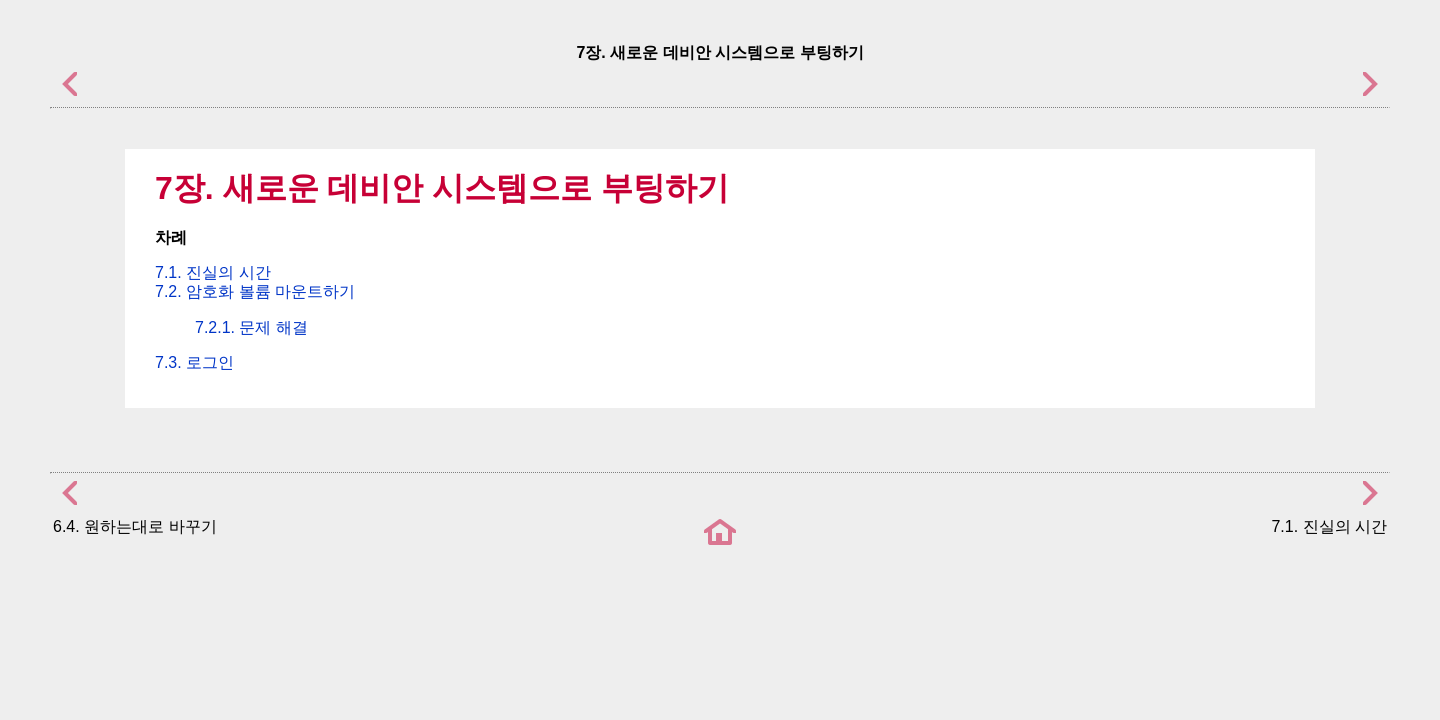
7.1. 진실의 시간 (213, 272)
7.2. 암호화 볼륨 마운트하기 (255, 291)
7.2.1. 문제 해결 (251, 327)
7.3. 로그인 (194, 362)
